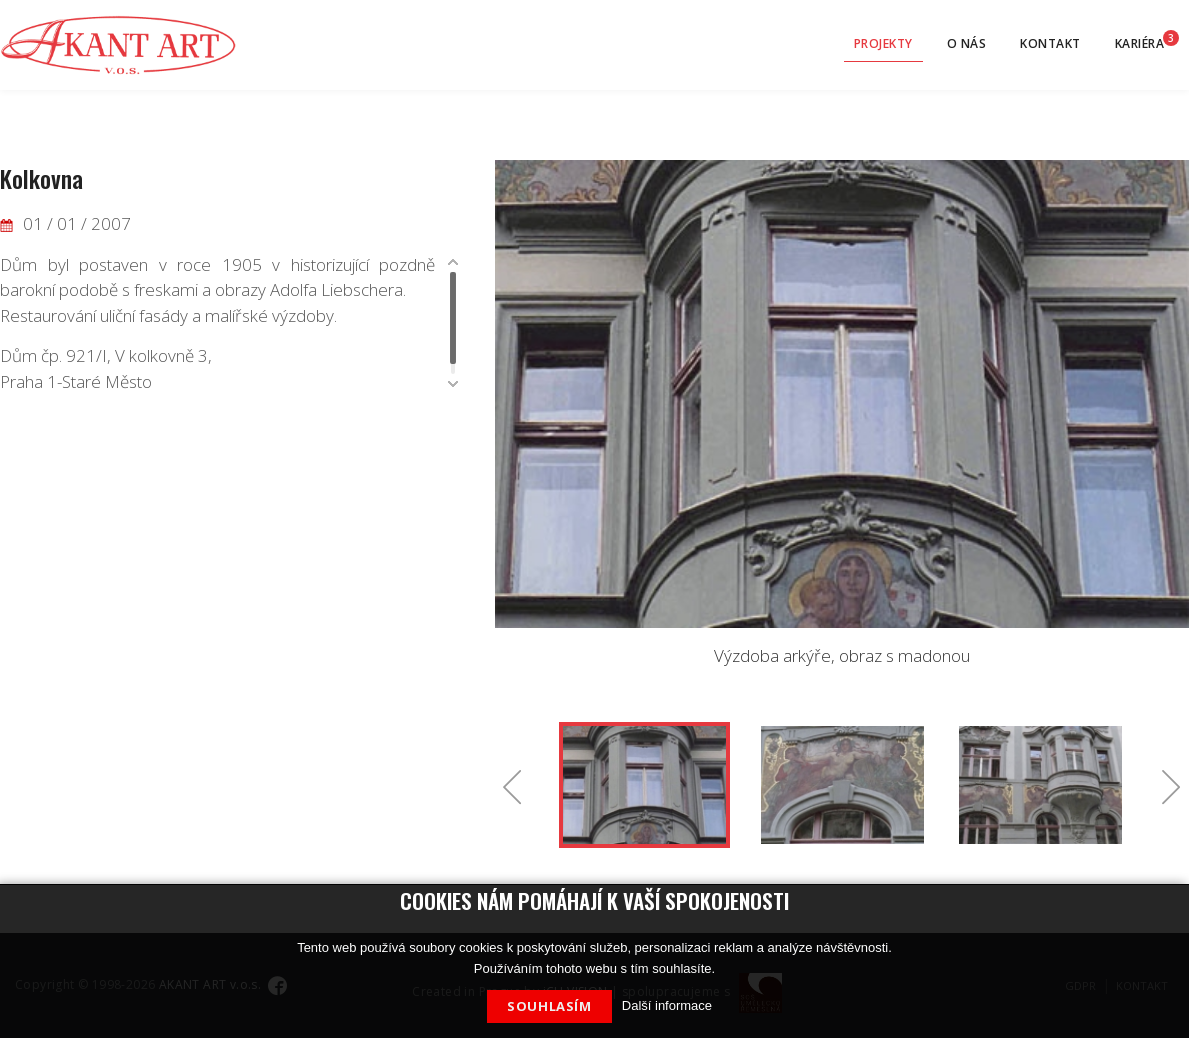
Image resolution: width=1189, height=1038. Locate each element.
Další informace (667, 1005)
